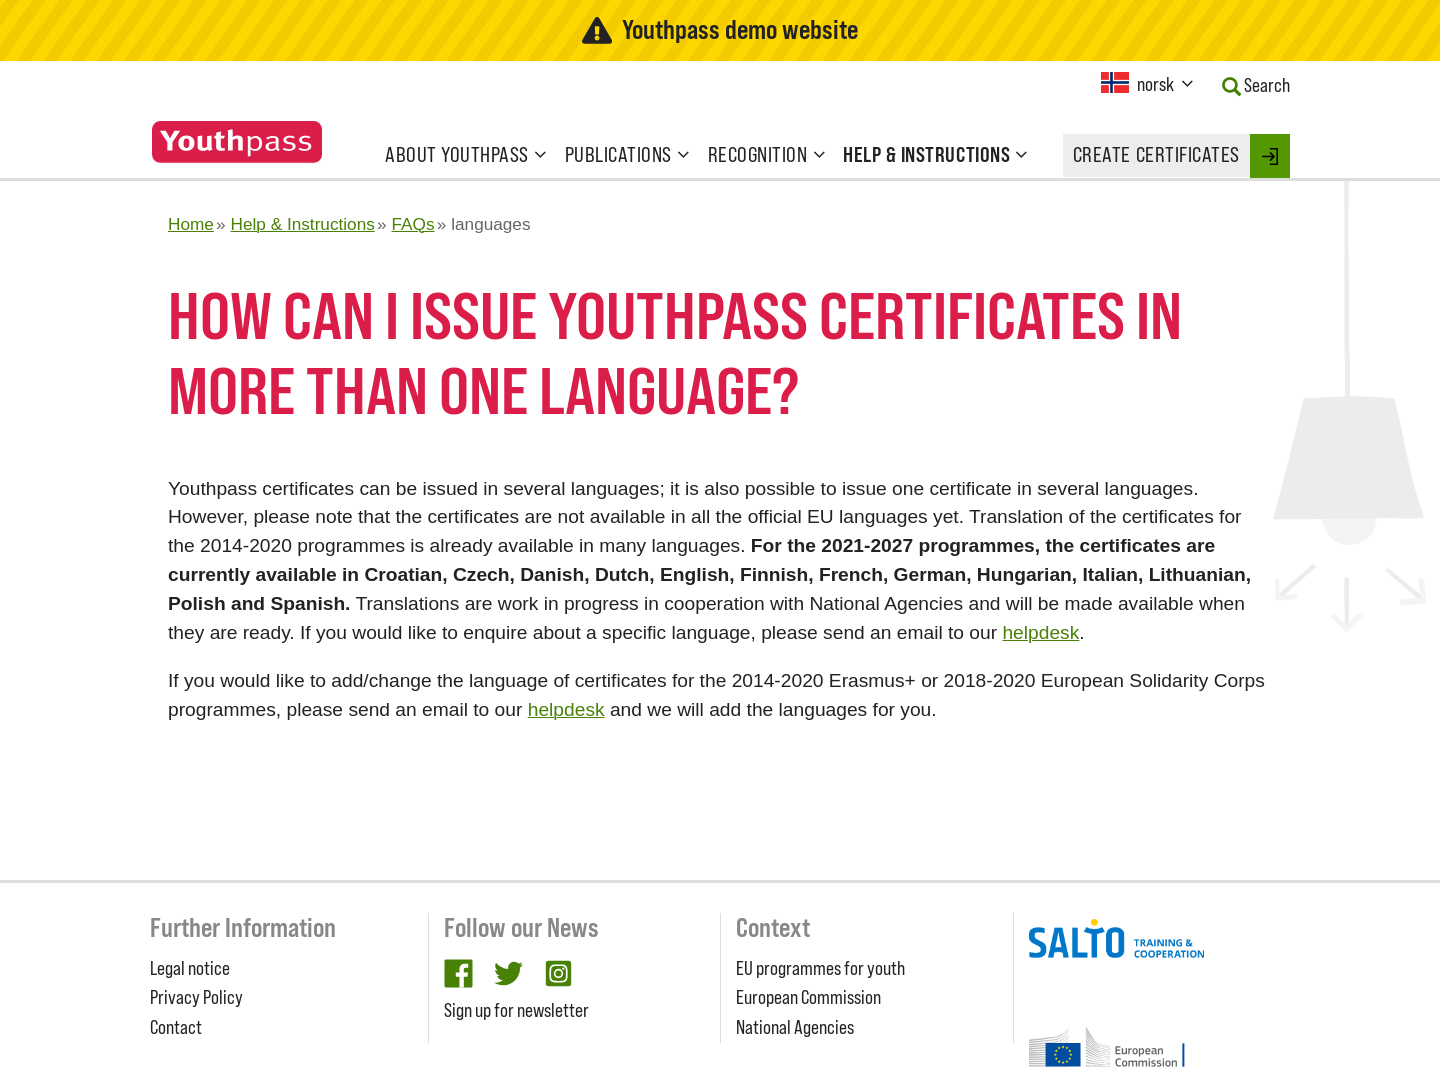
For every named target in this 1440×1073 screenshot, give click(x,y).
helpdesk (1040, 632)
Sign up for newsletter (516, 1010)
